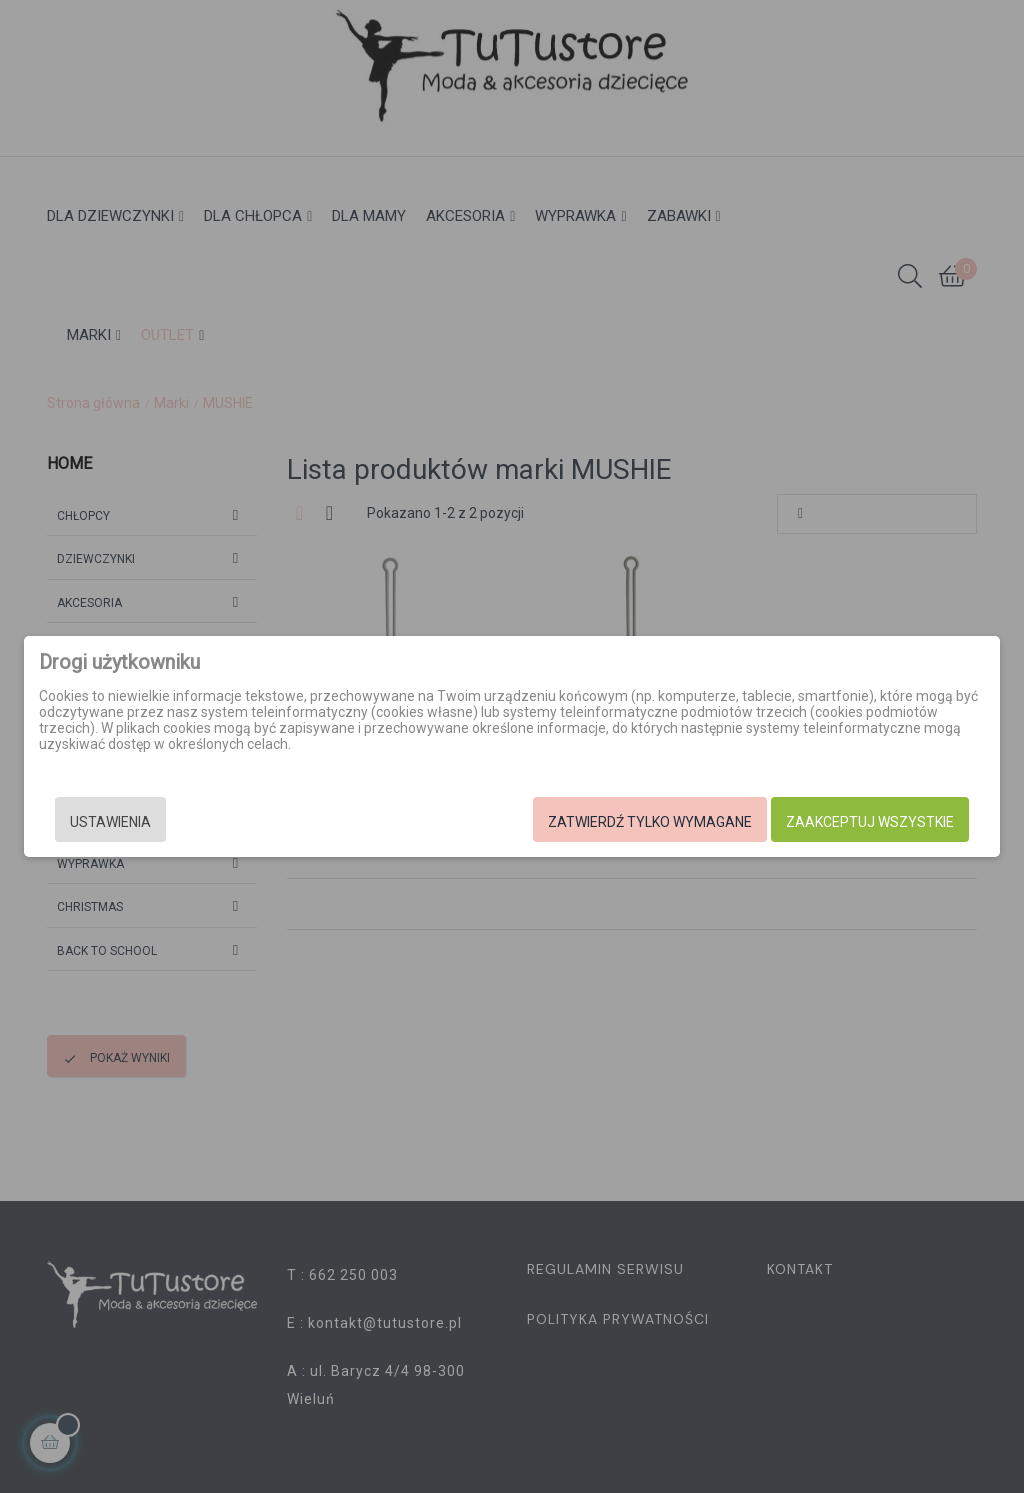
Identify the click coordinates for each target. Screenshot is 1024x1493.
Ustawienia (110, 822)
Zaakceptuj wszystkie (870, 822)
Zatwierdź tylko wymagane (650, 822)
